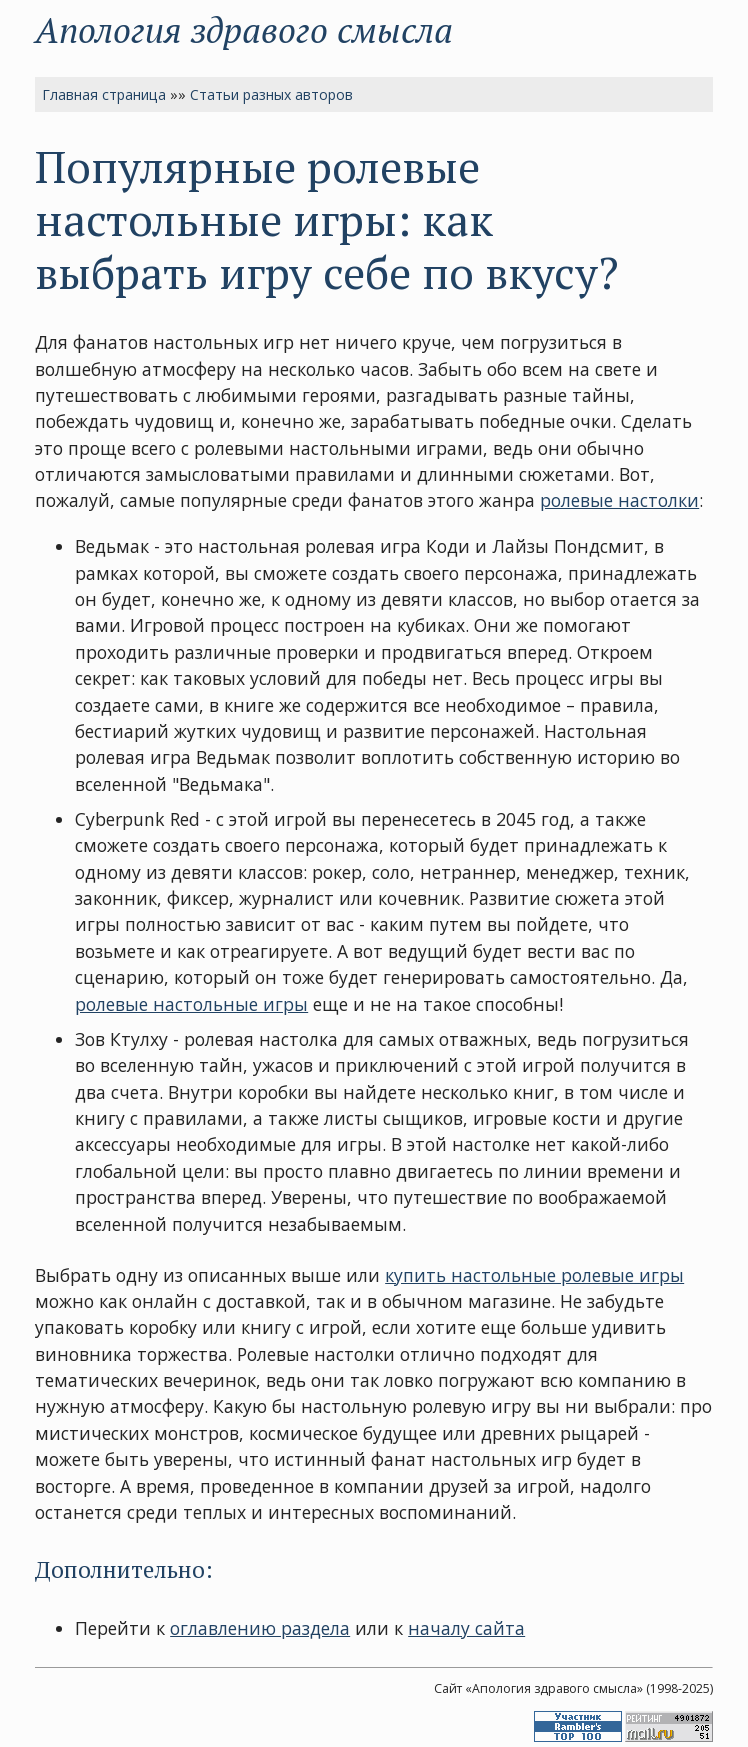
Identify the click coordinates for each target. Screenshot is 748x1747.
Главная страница (104, 94)
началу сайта (466, 1628)
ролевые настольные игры (191, 1004)
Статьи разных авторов (271, 94)
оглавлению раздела (260, 1628)
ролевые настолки (619, 500)
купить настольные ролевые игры (534, 1275)
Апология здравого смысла (244, 29)
